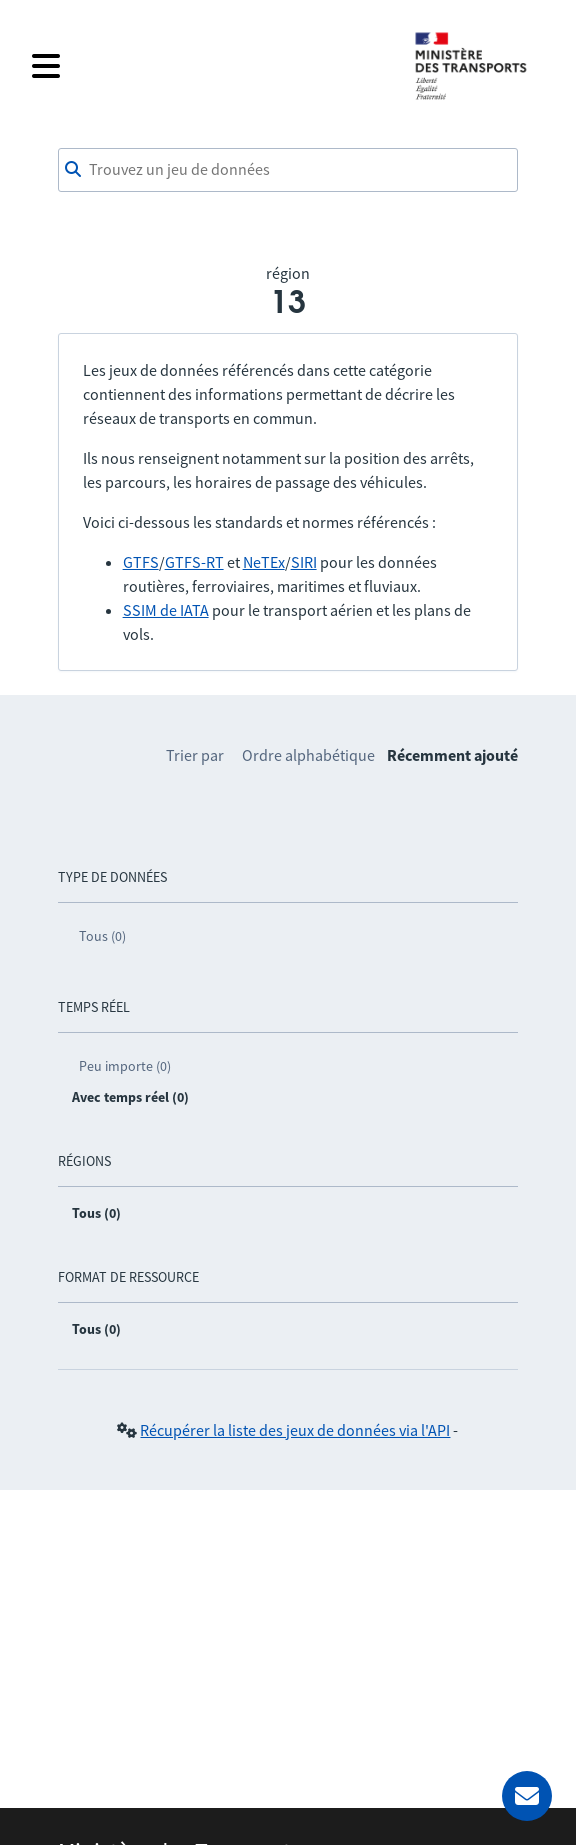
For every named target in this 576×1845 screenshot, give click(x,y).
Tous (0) (102, 936)
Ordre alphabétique (308, 755)
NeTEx (264, 562)
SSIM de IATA (166, 610)
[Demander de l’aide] (527, 1796)
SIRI (304, 562)
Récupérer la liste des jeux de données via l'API (295, 1430)
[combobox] (288, 170)
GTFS (141, 562)
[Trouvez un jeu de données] (288, 170)
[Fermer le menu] (210, 66)
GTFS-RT (194, 562)
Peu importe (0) (125, 1066)
